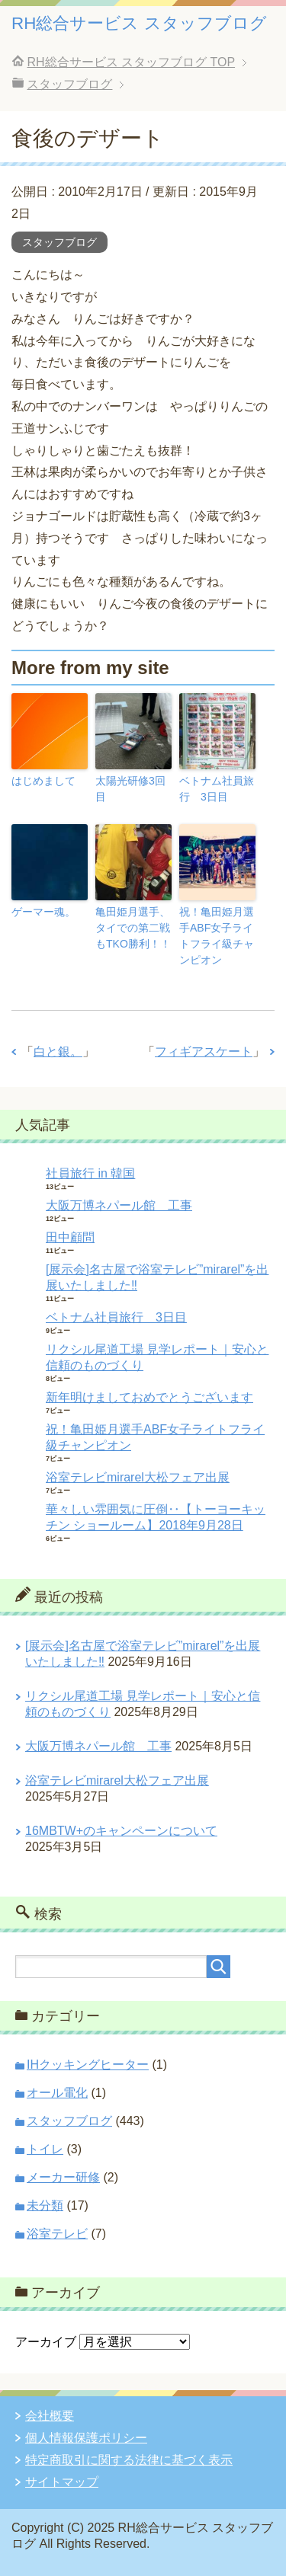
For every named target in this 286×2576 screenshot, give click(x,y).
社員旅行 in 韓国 (90, 1173)
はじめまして (43, 781)
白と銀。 (58, 1051)
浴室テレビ (57, 2233)
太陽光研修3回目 (130, 789)
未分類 (45, 2205)
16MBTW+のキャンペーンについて (121, 1830)
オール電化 (57, 2092)
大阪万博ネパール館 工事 (119, 1205)
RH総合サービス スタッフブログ (139, 23)
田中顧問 (70, 1237)
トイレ (45, 2149)
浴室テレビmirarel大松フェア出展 (138, 1477)
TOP (131, 62)
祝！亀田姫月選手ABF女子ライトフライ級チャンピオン (216, 936)
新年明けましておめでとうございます (149, 1397)
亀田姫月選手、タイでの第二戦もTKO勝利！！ (133, 928)
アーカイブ (45, 2341)
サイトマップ (61, 2481)
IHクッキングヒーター (88, 2064)
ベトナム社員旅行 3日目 (216, 789)
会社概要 (49, 2415)
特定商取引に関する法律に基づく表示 (129, 2459)
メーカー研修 (63, 2177)
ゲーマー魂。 (43, 912)
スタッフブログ (59, 242)
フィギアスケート (203, 1051)
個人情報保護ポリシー (86, 2437)
